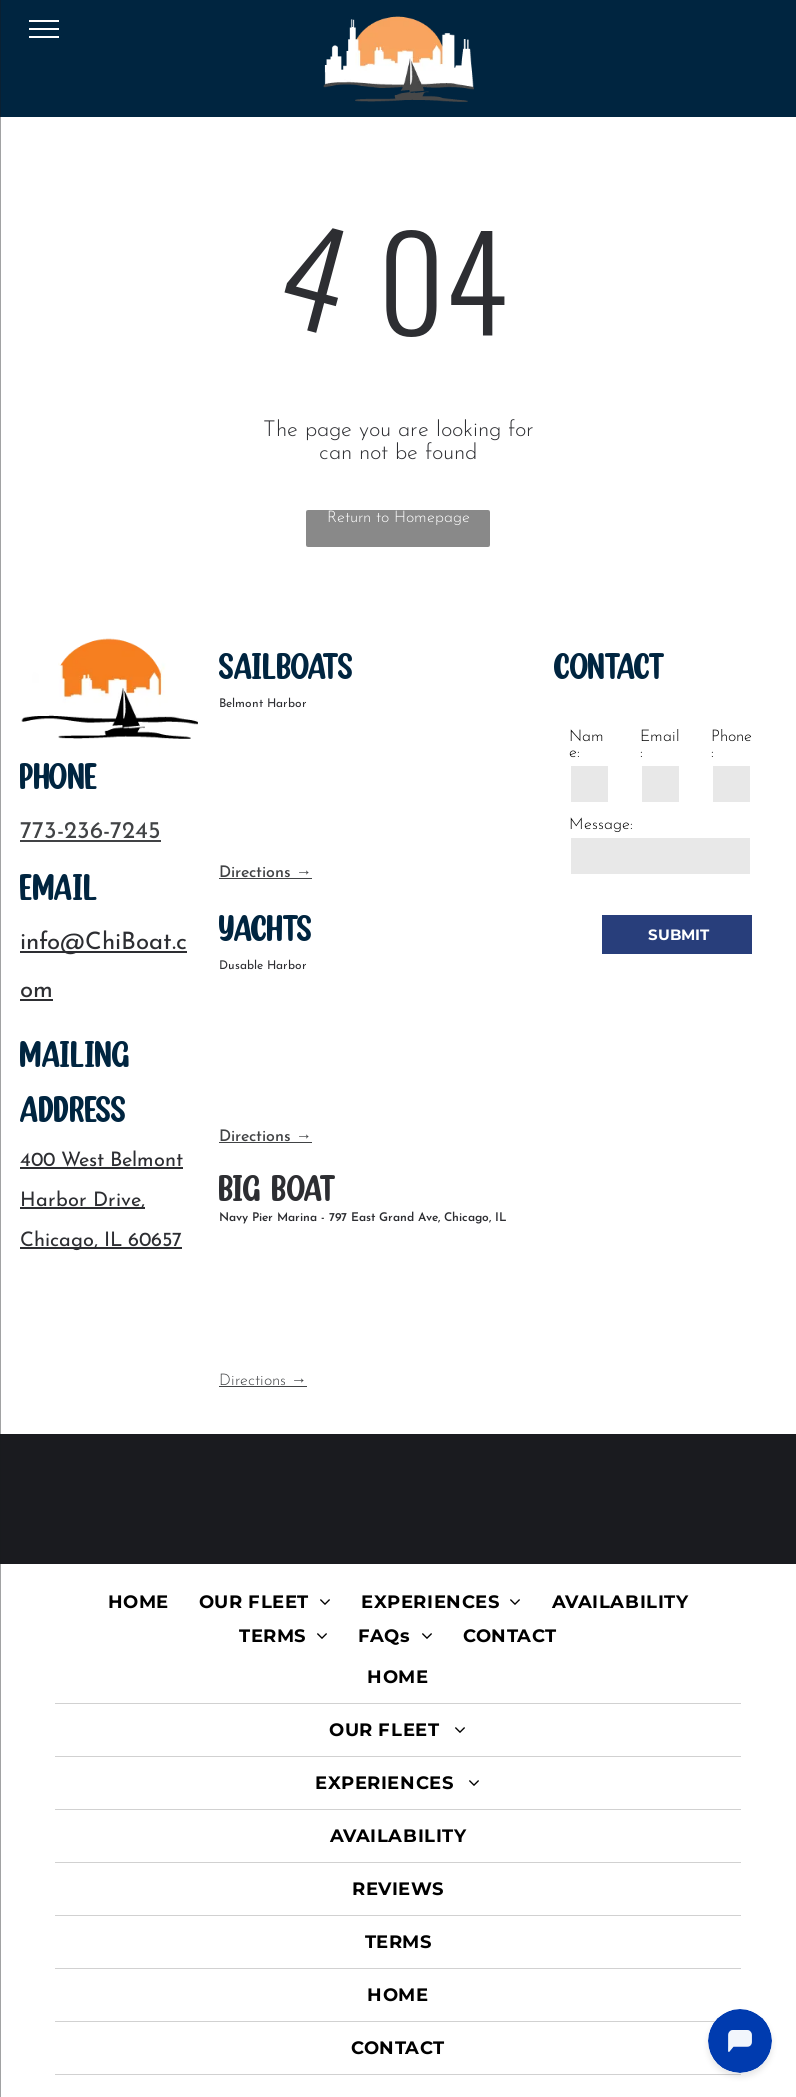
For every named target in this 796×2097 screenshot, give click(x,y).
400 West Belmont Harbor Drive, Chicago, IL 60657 (101, 1201)
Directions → (265, 873)
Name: (586, 745)
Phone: (731, 745)
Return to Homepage (398, 518)
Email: (660, 745)
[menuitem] (138, 1602)
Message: (601, 825)
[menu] (44, 29)
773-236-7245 (90, 832)
